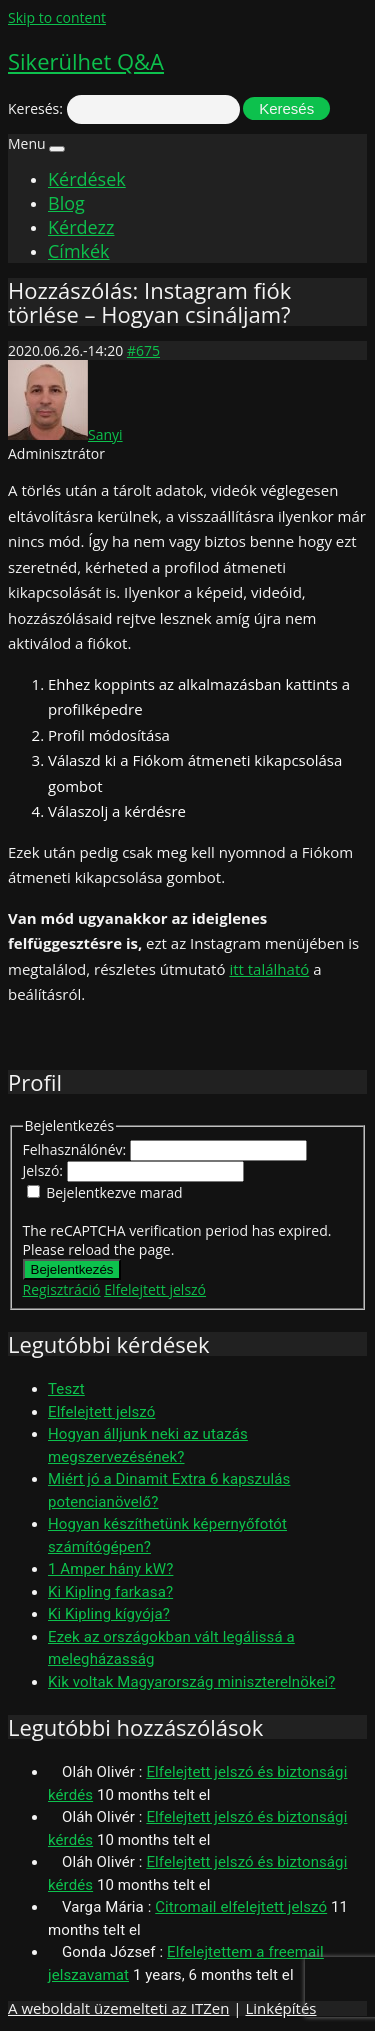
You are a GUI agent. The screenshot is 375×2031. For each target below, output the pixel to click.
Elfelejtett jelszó (155, 1289)
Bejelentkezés (72, 1269)
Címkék (79, 251)
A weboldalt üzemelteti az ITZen (118, 2008)
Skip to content (57, 17)
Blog (66, 203)
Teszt (66, 1389)
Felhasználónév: (76, 1149)
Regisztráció (62, 1289)
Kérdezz (81, 227)
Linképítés (280, 2008)
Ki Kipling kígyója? (109, 1614)
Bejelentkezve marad (114, 1192)
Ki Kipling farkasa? (110, 1592)
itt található (269, 969)
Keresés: (35, 108)
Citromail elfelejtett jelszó (241, 1907)
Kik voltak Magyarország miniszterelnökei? (191, 1682)
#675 (143, 350)
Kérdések (87, 179)
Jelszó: (45, 1170)
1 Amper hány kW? (110, 1569)
